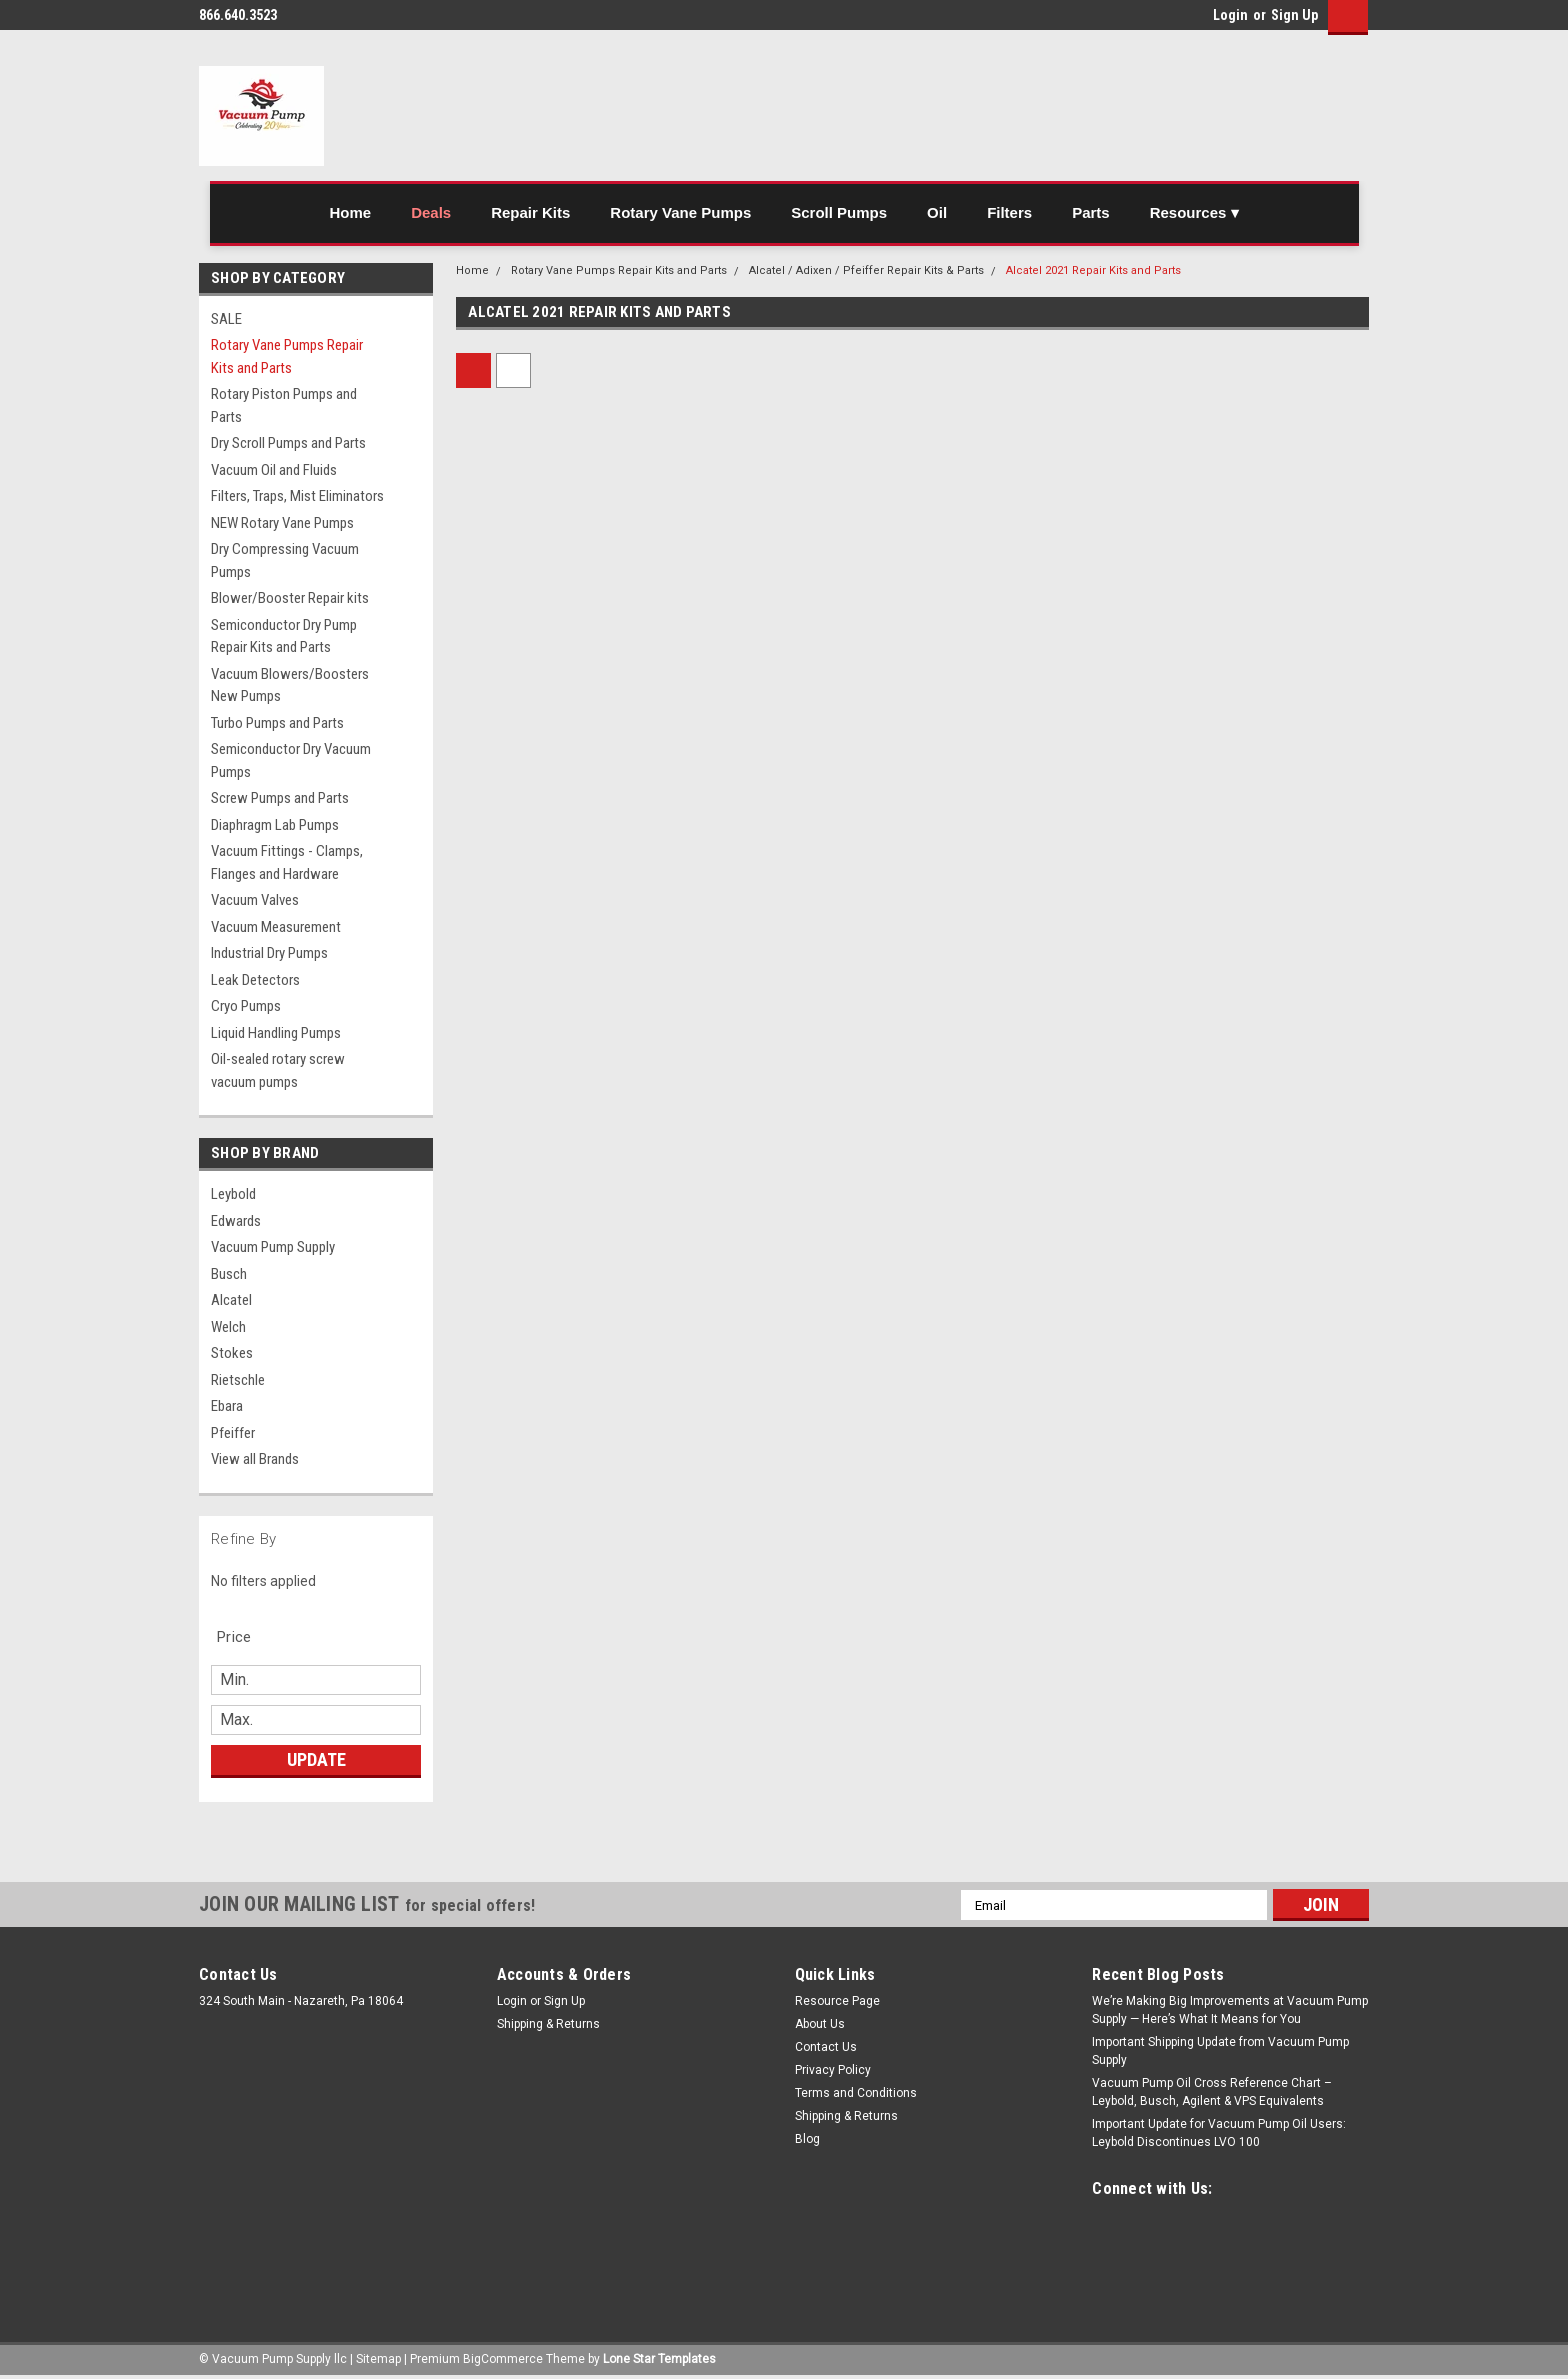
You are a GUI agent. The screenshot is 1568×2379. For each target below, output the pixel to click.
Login (1230, 15)
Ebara (227, 1406)
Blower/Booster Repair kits (290, 598)
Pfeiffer (233, 1433)
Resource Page (837, 2001)
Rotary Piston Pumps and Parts (284, 405)
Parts (1091, 212)
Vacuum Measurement (276, 927)
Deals (431, 212)
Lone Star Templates (659, 2359)
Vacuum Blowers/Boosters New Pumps (290, 685)
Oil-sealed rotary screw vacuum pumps (278, 1070)
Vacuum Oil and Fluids (274, 470)
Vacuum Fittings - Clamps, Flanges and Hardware (287, 862)
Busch (229, 1274)
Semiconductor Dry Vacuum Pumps (291, 760)
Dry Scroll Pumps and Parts (288, 443)
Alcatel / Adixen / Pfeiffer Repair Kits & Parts (866, 270)
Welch (228, 1327)
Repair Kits (530, 212)
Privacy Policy (833, 2070)
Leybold (233, 1194)
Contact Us (826, 2047)
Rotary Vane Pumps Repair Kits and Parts (287, 356)
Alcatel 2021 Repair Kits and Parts (1093, 270)
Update (316, 1759)
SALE (226, 319)
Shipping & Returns (548, 2024)
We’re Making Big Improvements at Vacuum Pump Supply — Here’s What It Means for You (1230, 2010)
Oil (937, 212)
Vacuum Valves (255, 900)
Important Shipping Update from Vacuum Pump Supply (1220, 2051)
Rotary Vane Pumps (680, 212)
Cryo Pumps (246, 1006)
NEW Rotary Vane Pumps (282, 523)
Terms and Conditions (856, 2093)
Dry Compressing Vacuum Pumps (285, 560)
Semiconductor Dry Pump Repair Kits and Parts (284, 636)
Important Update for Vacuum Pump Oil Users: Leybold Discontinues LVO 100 (1219, 2133)
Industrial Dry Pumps (269, 953)
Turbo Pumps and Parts (277, 723)
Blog (807, 2139)
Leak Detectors (255, 980)
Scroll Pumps (839, 212)
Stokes (232, 1353)
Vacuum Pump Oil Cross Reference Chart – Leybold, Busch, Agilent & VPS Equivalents (1212, 2092)
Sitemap (378, 2359)
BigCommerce (503, 2359)
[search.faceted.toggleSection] (244, 1637)
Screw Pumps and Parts (280, 798)
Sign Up (1294, 15)
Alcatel (231, 1300)
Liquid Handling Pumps (276, 1033)
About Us (820, 2024)
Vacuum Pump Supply (273, 1247)
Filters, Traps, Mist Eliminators (297, 496)
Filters (1009, 212)
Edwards (236, 1221)
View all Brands (255, 1459)
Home (350, 212)
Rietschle (238, 1380)
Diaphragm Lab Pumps (275, 825)
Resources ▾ (1194, 212)
